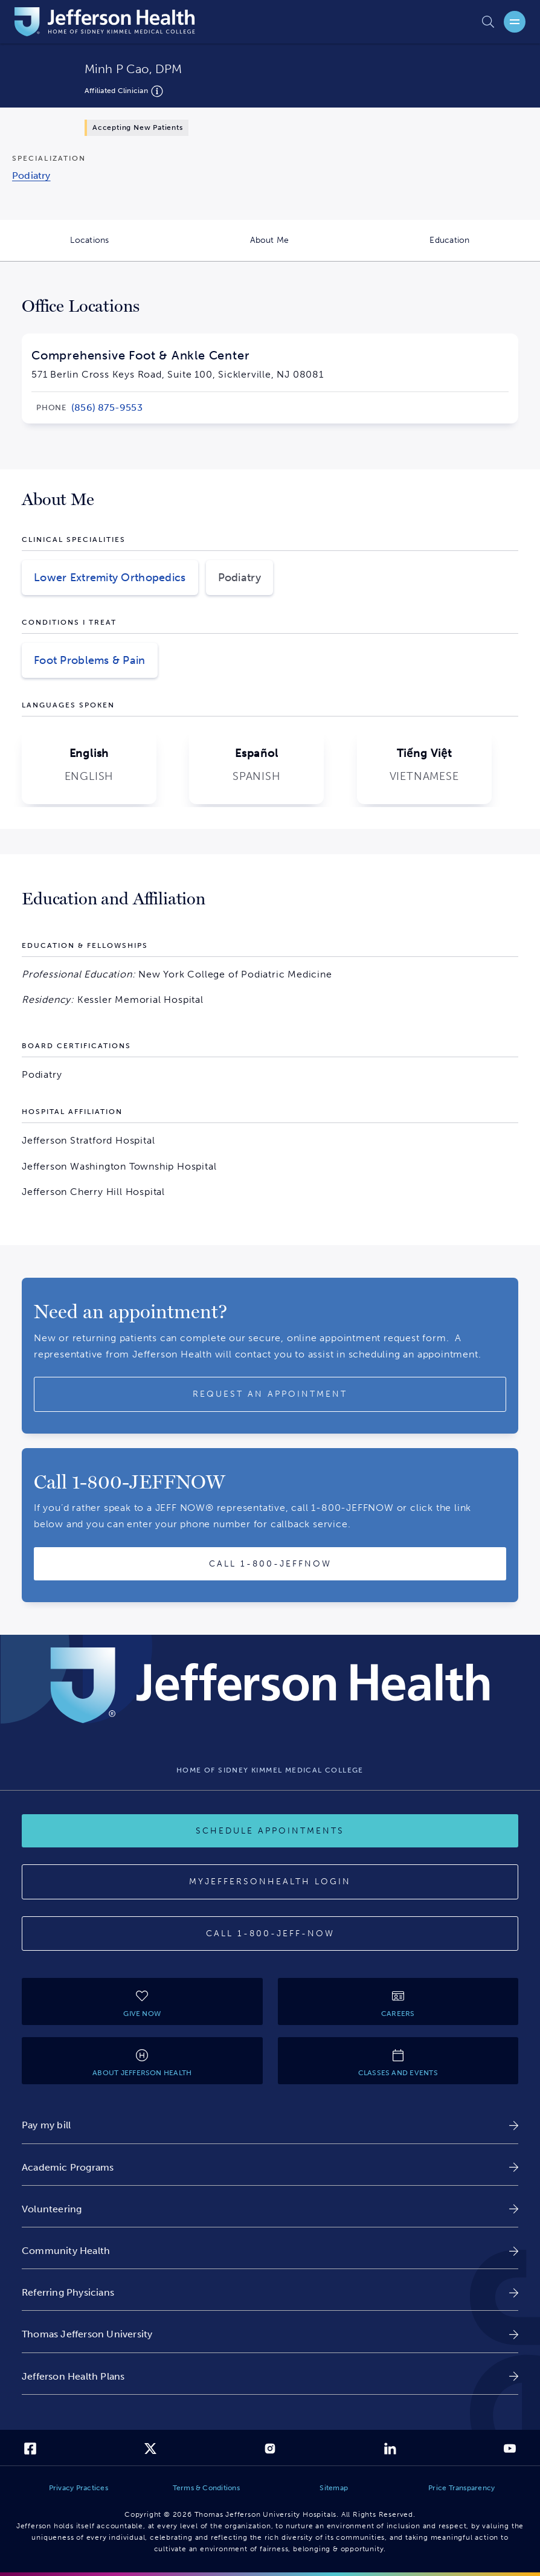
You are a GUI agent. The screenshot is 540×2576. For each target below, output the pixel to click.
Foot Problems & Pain (90, 660)
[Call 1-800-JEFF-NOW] (270, 1933)
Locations (124, 248)
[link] (107, 408)
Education (484, 248)
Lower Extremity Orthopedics (110, 577)
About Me (304, 248)
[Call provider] (270, 1564)
